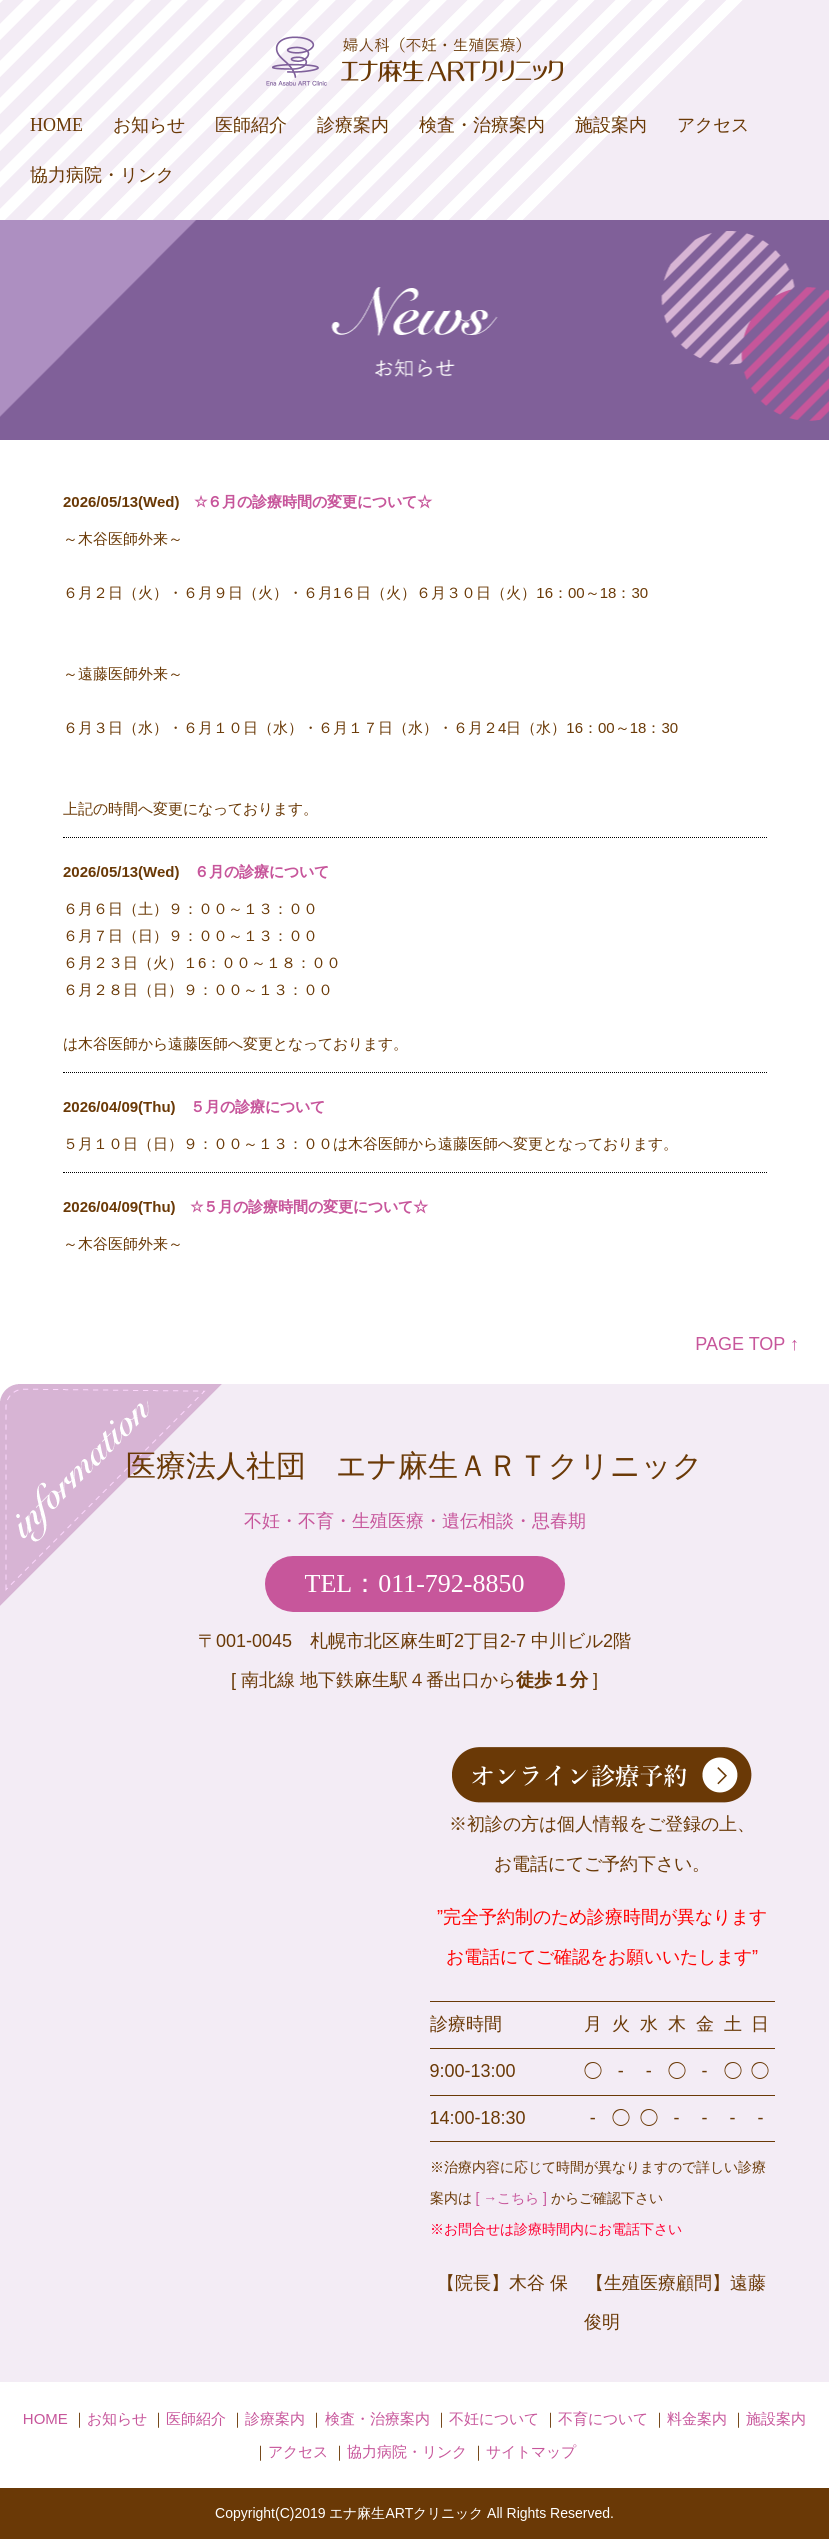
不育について (603, 2418)
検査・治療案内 (482, 125)
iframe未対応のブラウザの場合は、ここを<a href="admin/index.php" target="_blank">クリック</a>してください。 (415, 875)
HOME (56, 125)
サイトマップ (531, 2451)
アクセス (713, 125)
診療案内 (353, 125)
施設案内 (611, 125)
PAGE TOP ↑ (747, 1344)
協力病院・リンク (102, 175)
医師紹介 (251, 125)
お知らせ (149, 125)
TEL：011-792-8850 (415, 1583)
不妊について (494, 2418)
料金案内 (697, 2418)
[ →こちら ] (511, 2198)
